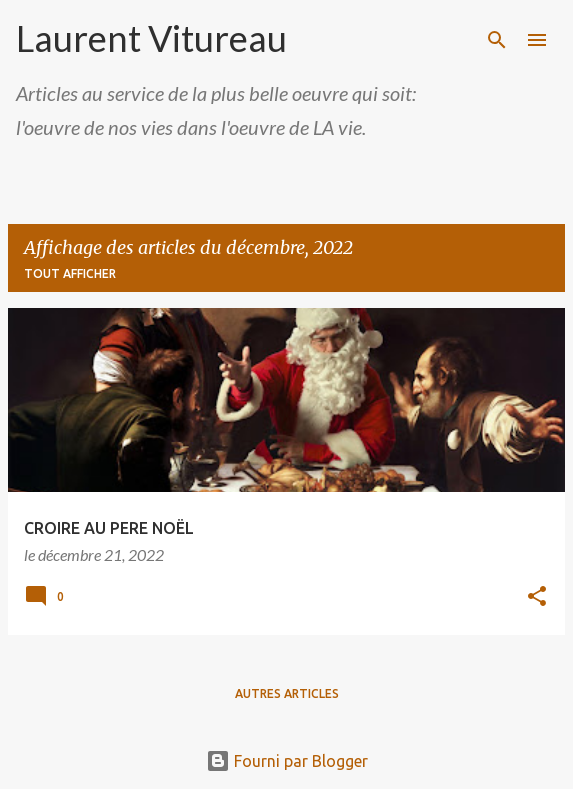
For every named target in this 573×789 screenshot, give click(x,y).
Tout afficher (70, 273)
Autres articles (287, 693)
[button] (537, 597)
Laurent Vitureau (151, 38)
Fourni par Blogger (287, 761)
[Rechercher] (497, 40)
